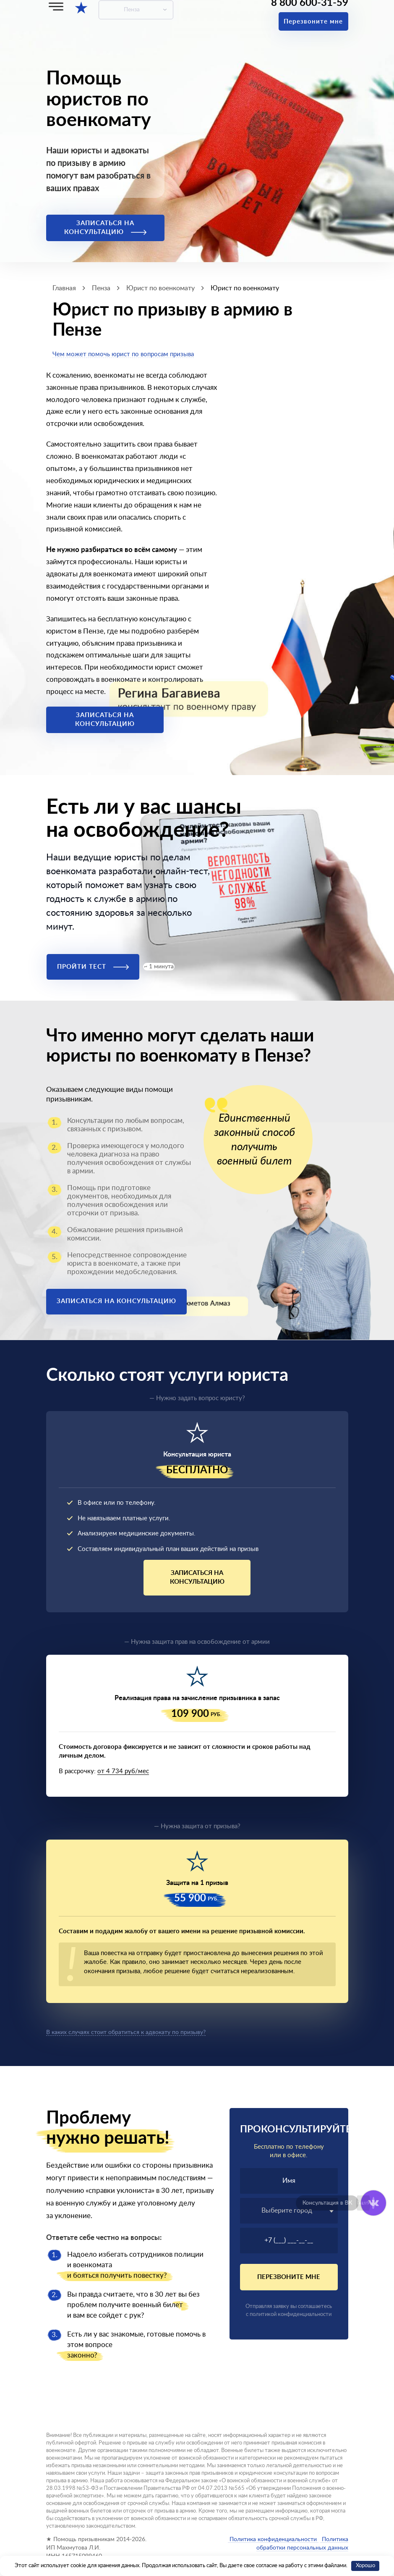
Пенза (132, 10)
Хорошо (365, 2565)
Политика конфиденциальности (273, 2539)
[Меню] (56, 6)
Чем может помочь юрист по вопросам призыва (123, 354)
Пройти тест (93, 967)
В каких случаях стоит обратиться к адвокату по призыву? (126, 2032)
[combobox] (289, 2211)
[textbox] (289, 2210)
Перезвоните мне (313, 21)
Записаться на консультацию (105, 227)
